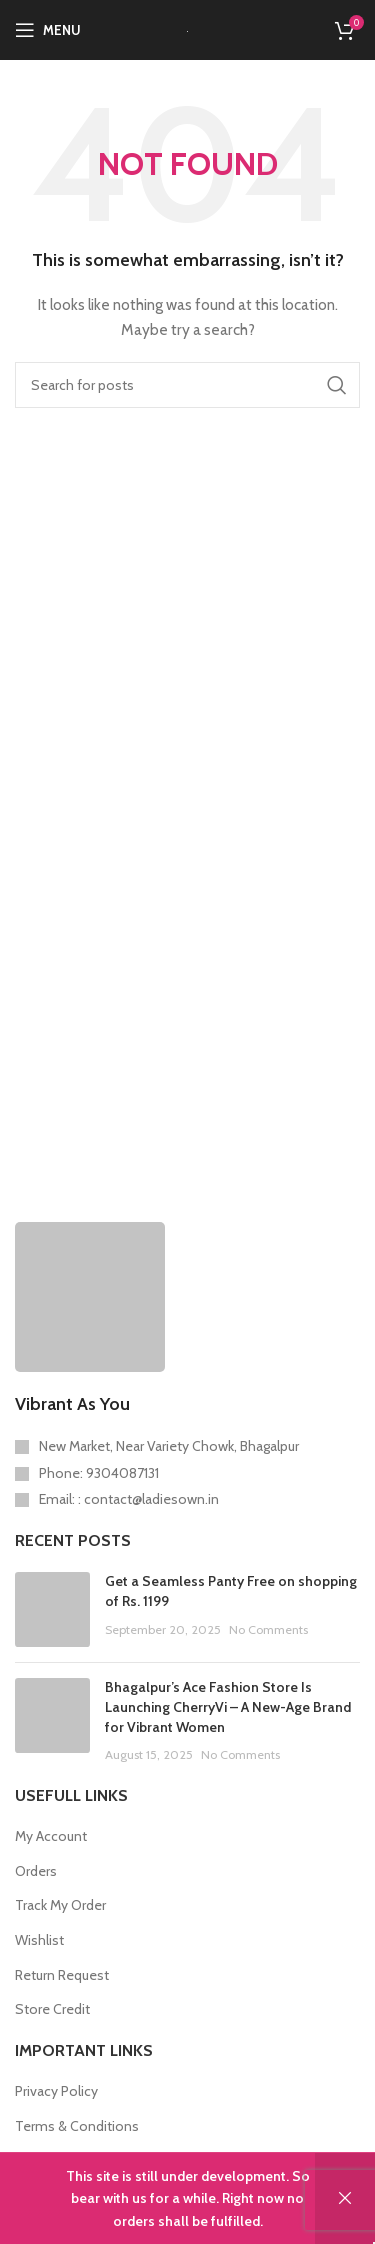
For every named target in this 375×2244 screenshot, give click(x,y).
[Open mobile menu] (48, 30)
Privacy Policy (56, 2091)
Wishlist (39, 1940)
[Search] (187, 385)
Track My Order (60, 1905)
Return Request (62, 1975)
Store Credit (52, 2009)
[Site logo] (187, 30)
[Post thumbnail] (52, 1609)
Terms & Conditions (77, 2126)
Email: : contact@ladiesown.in (129, 1499)
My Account (51, 1836)
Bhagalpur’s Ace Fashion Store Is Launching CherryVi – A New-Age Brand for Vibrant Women (228, 1706)
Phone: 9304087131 (99, 1473)
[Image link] (90, 1295)
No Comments (268, 1629)
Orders (36, 1871)
